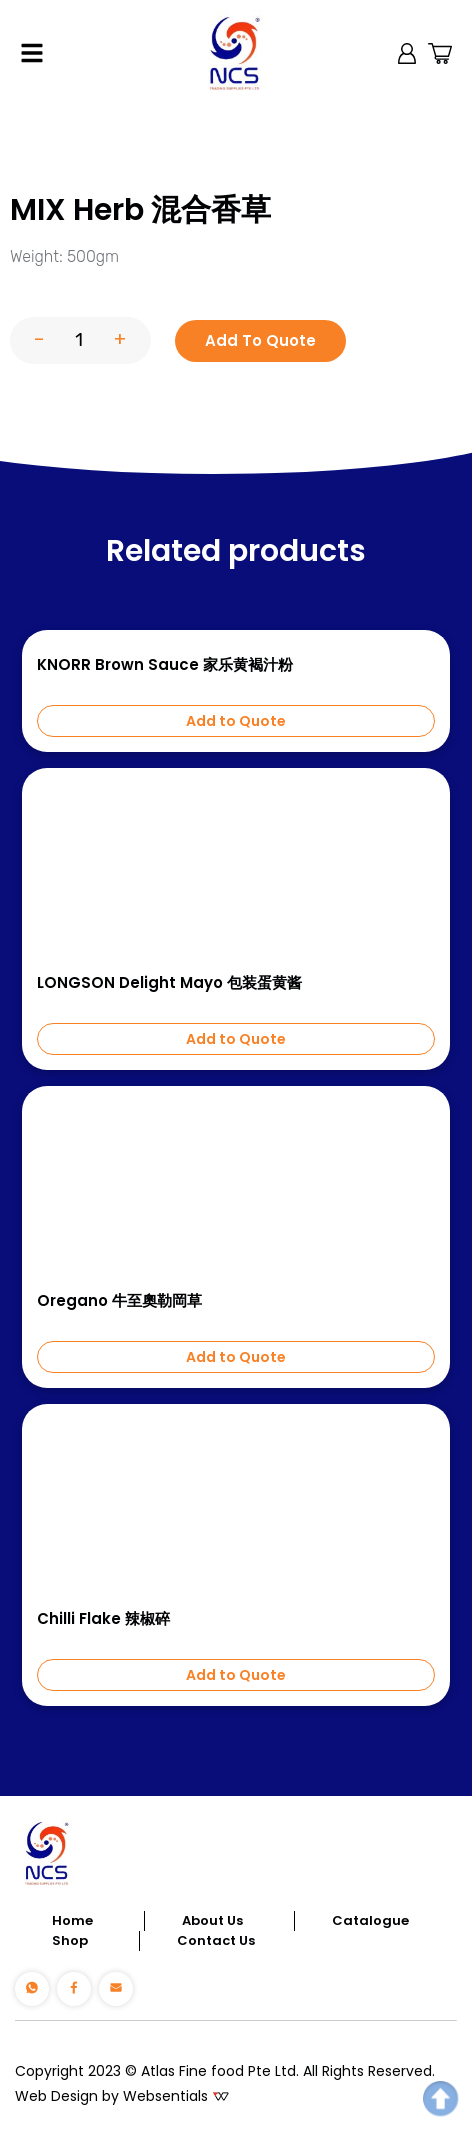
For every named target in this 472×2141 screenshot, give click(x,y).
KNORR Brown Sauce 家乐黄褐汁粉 (165, 665)
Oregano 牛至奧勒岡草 (119, 1301)
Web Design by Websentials (111, 2096)
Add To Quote (260, 340)
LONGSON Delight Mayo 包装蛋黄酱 (169, 983)
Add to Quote (236, 721)
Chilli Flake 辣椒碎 (103, 1619)
